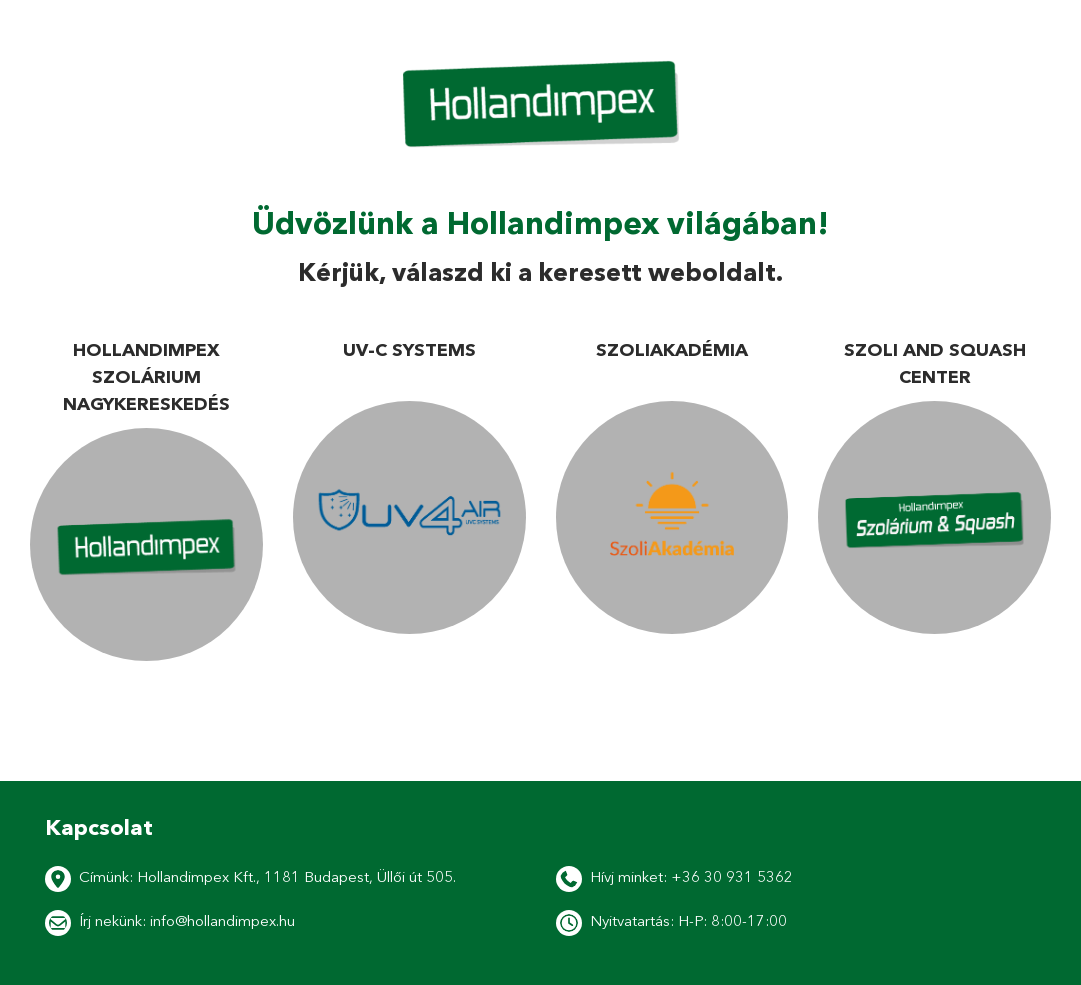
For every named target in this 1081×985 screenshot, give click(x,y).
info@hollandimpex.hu (222, 920)
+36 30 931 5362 (732, 876)
